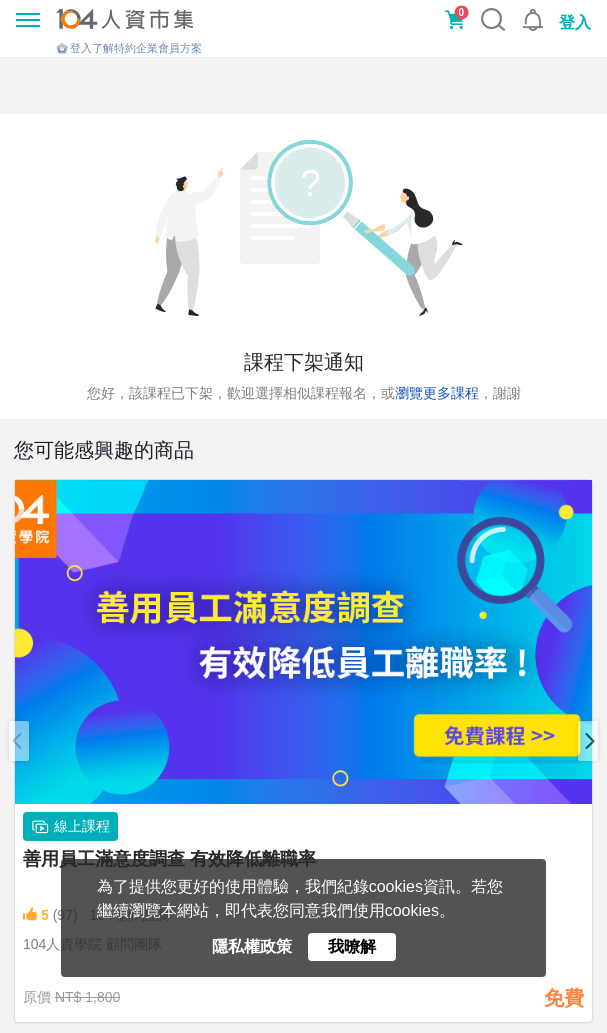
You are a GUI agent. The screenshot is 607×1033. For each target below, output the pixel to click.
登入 (575, 22)
